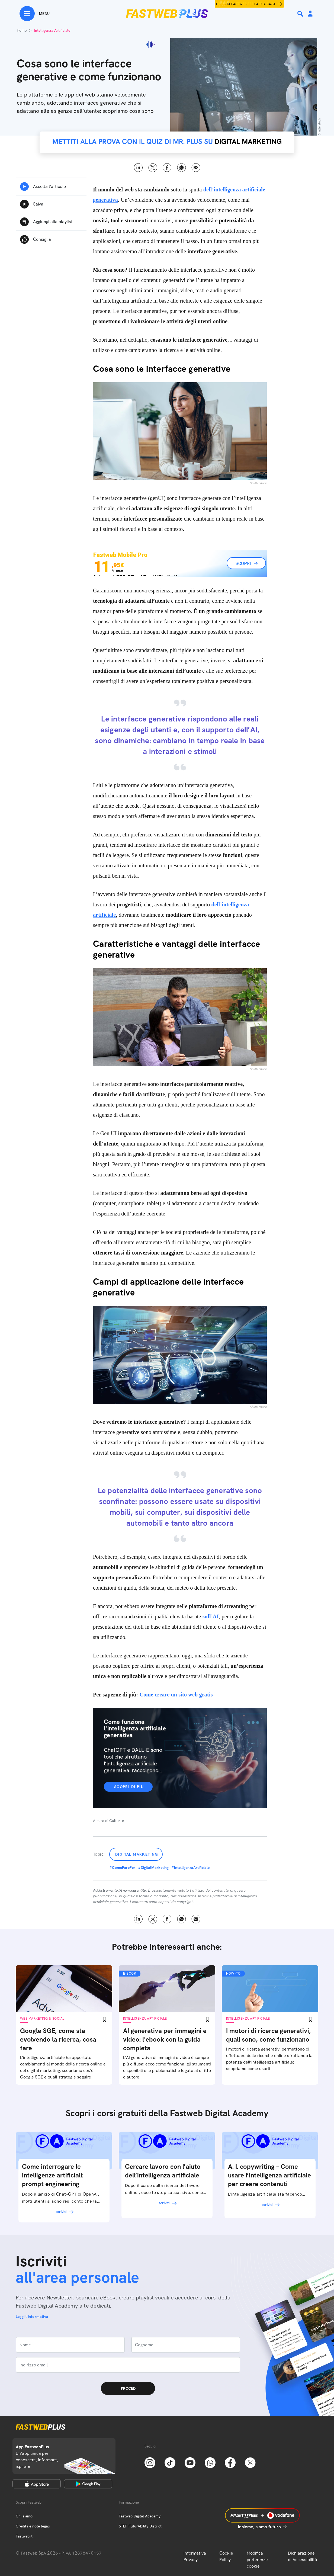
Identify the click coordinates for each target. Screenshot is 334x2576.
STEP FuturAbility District (140, 2526)
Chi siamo (24, 2516)
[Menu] (35, 13)
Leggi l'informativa (32, 2316)
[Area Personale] (310, 14)
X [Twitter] (152, 167)
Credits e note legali (33, 2526)
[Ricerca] (301, 13)
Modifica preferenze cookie (257, 2559)
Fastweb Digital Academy (139, 2516)
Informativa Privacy (195, 2556)
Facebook (167, 167)
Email (195, 167)
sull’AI (211, 1616)
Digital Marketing (136, 1854)
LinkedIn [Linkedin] (138, 167)
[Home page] (167, 13)
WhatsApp (181, 167)
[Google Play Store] (88, 2483)
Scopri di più (129, 1786)
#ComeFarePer (122, 1867)
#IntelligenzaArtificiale (190, 1867)
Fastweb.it (24, 2536)
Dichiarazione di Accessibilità (302, 2556)
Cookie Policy (226, 2556)
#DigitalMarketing (153, 1867)
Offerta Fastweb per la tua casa (246, 4)
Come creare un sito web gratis (176, 1695)
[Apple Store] (36, 2483)
